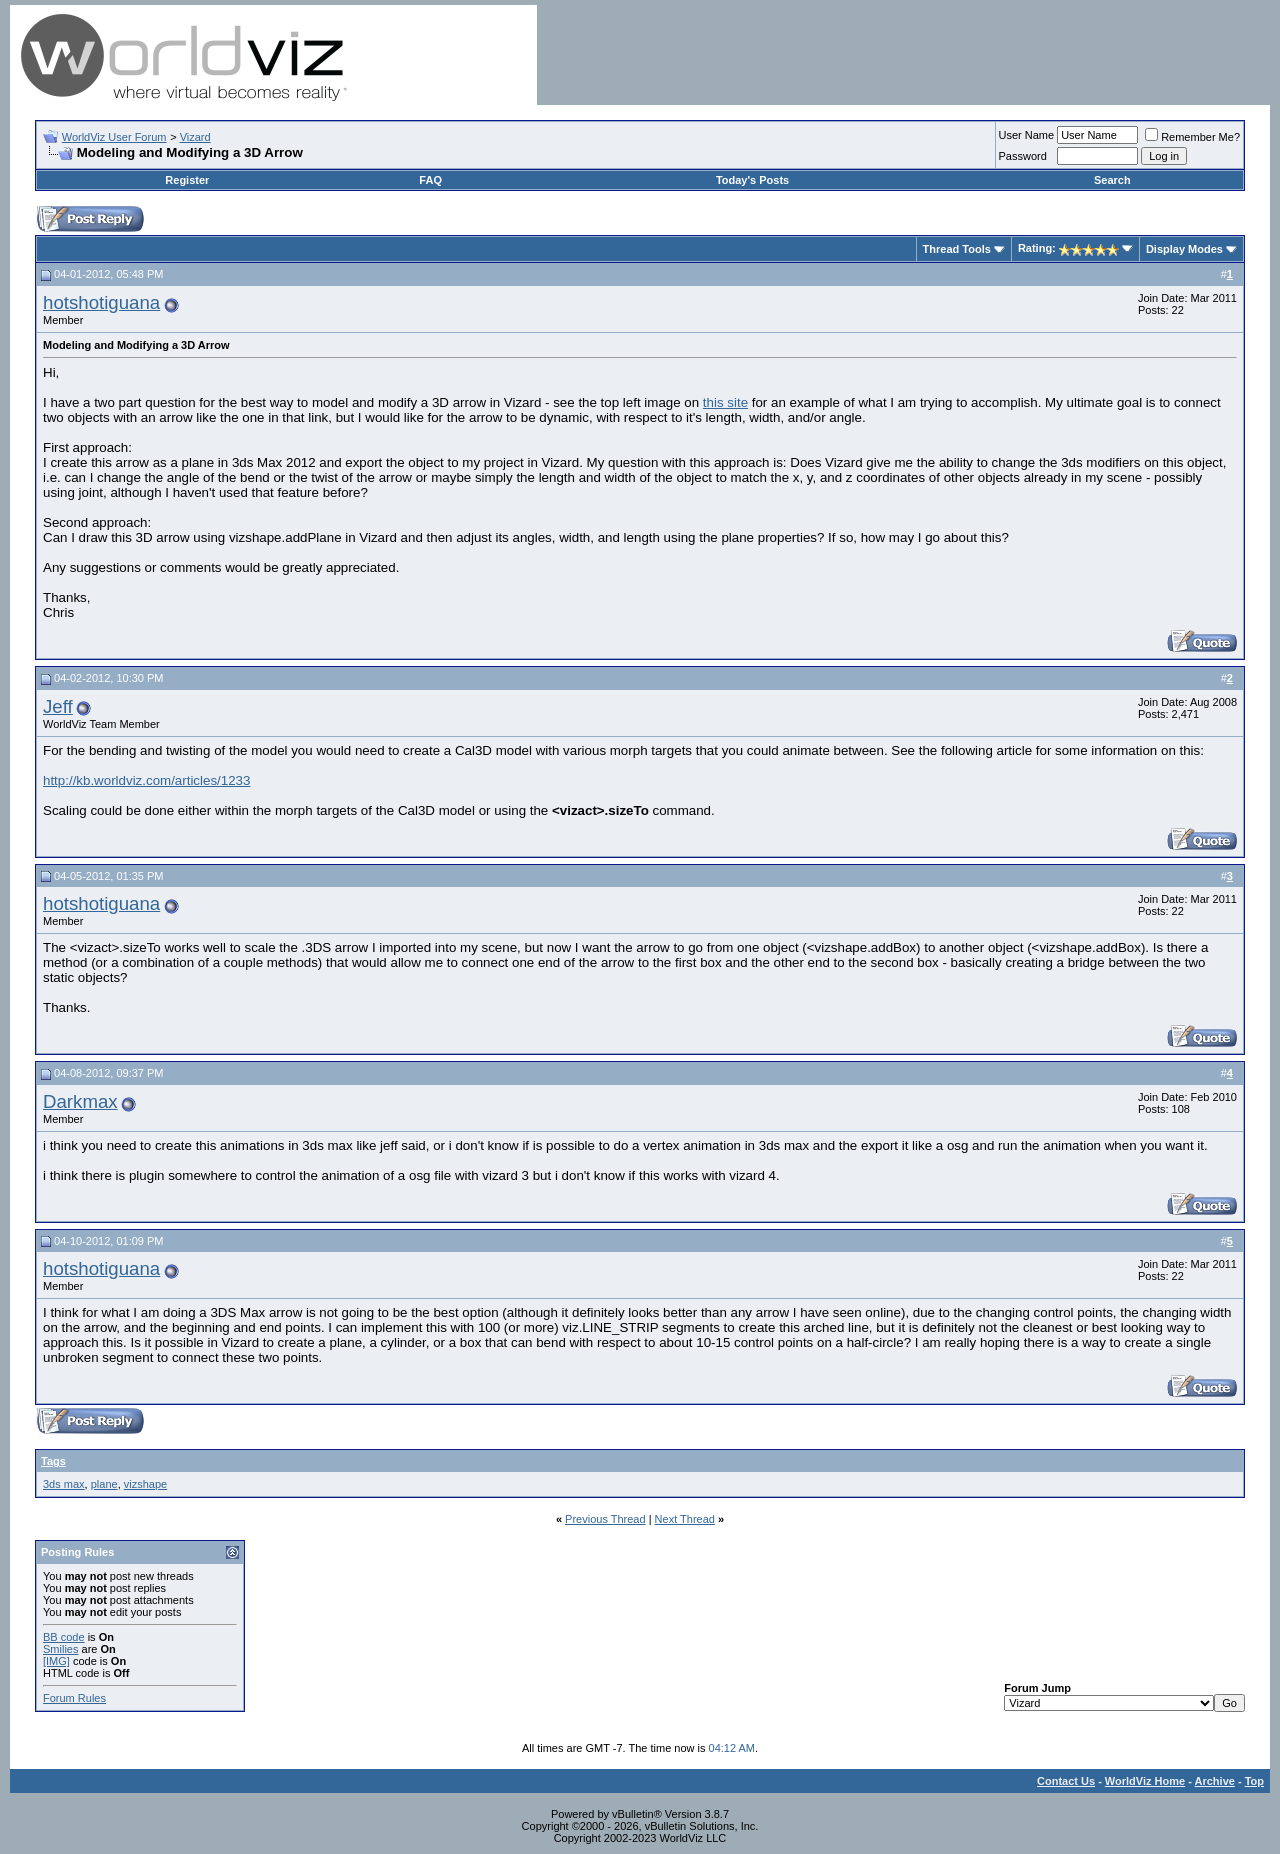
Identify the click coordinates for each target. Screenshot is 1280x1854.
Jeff (58, 706)
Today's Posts (752, 180)
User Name (1027, 135)
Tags (53, 1461)
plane (104, 1484)
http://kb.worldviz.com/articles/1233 (146, 780)
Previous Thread (605, 1519)
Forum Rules (74, 1698)
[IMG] (56, 1661)
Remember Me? (1192, 137)
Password (1023, 156)
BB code (64, 1637)
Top (1254, 1781)
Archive (1215, 1781)
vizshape (145, 1484)
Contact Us (1066, 1781)
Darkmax (80, 1101)
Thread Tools (957, 249)
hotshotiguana (101, 302)
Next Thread (685, 1519)
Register (187, 180)
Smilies (60, 1649)
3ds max (64, 1484)
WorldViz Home (1145, 1781)
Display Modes (1184, 249)
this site (725, 402)
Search (1112, 180)
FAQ (430, 180)
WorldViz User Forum (114, 137)
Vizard (195, 137)
